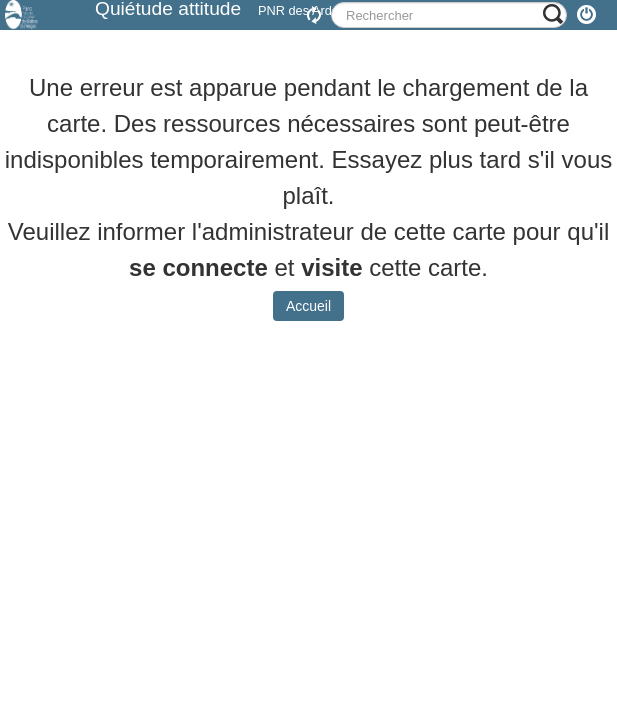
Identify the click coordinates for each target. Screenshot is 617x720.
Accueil (308, 321)
